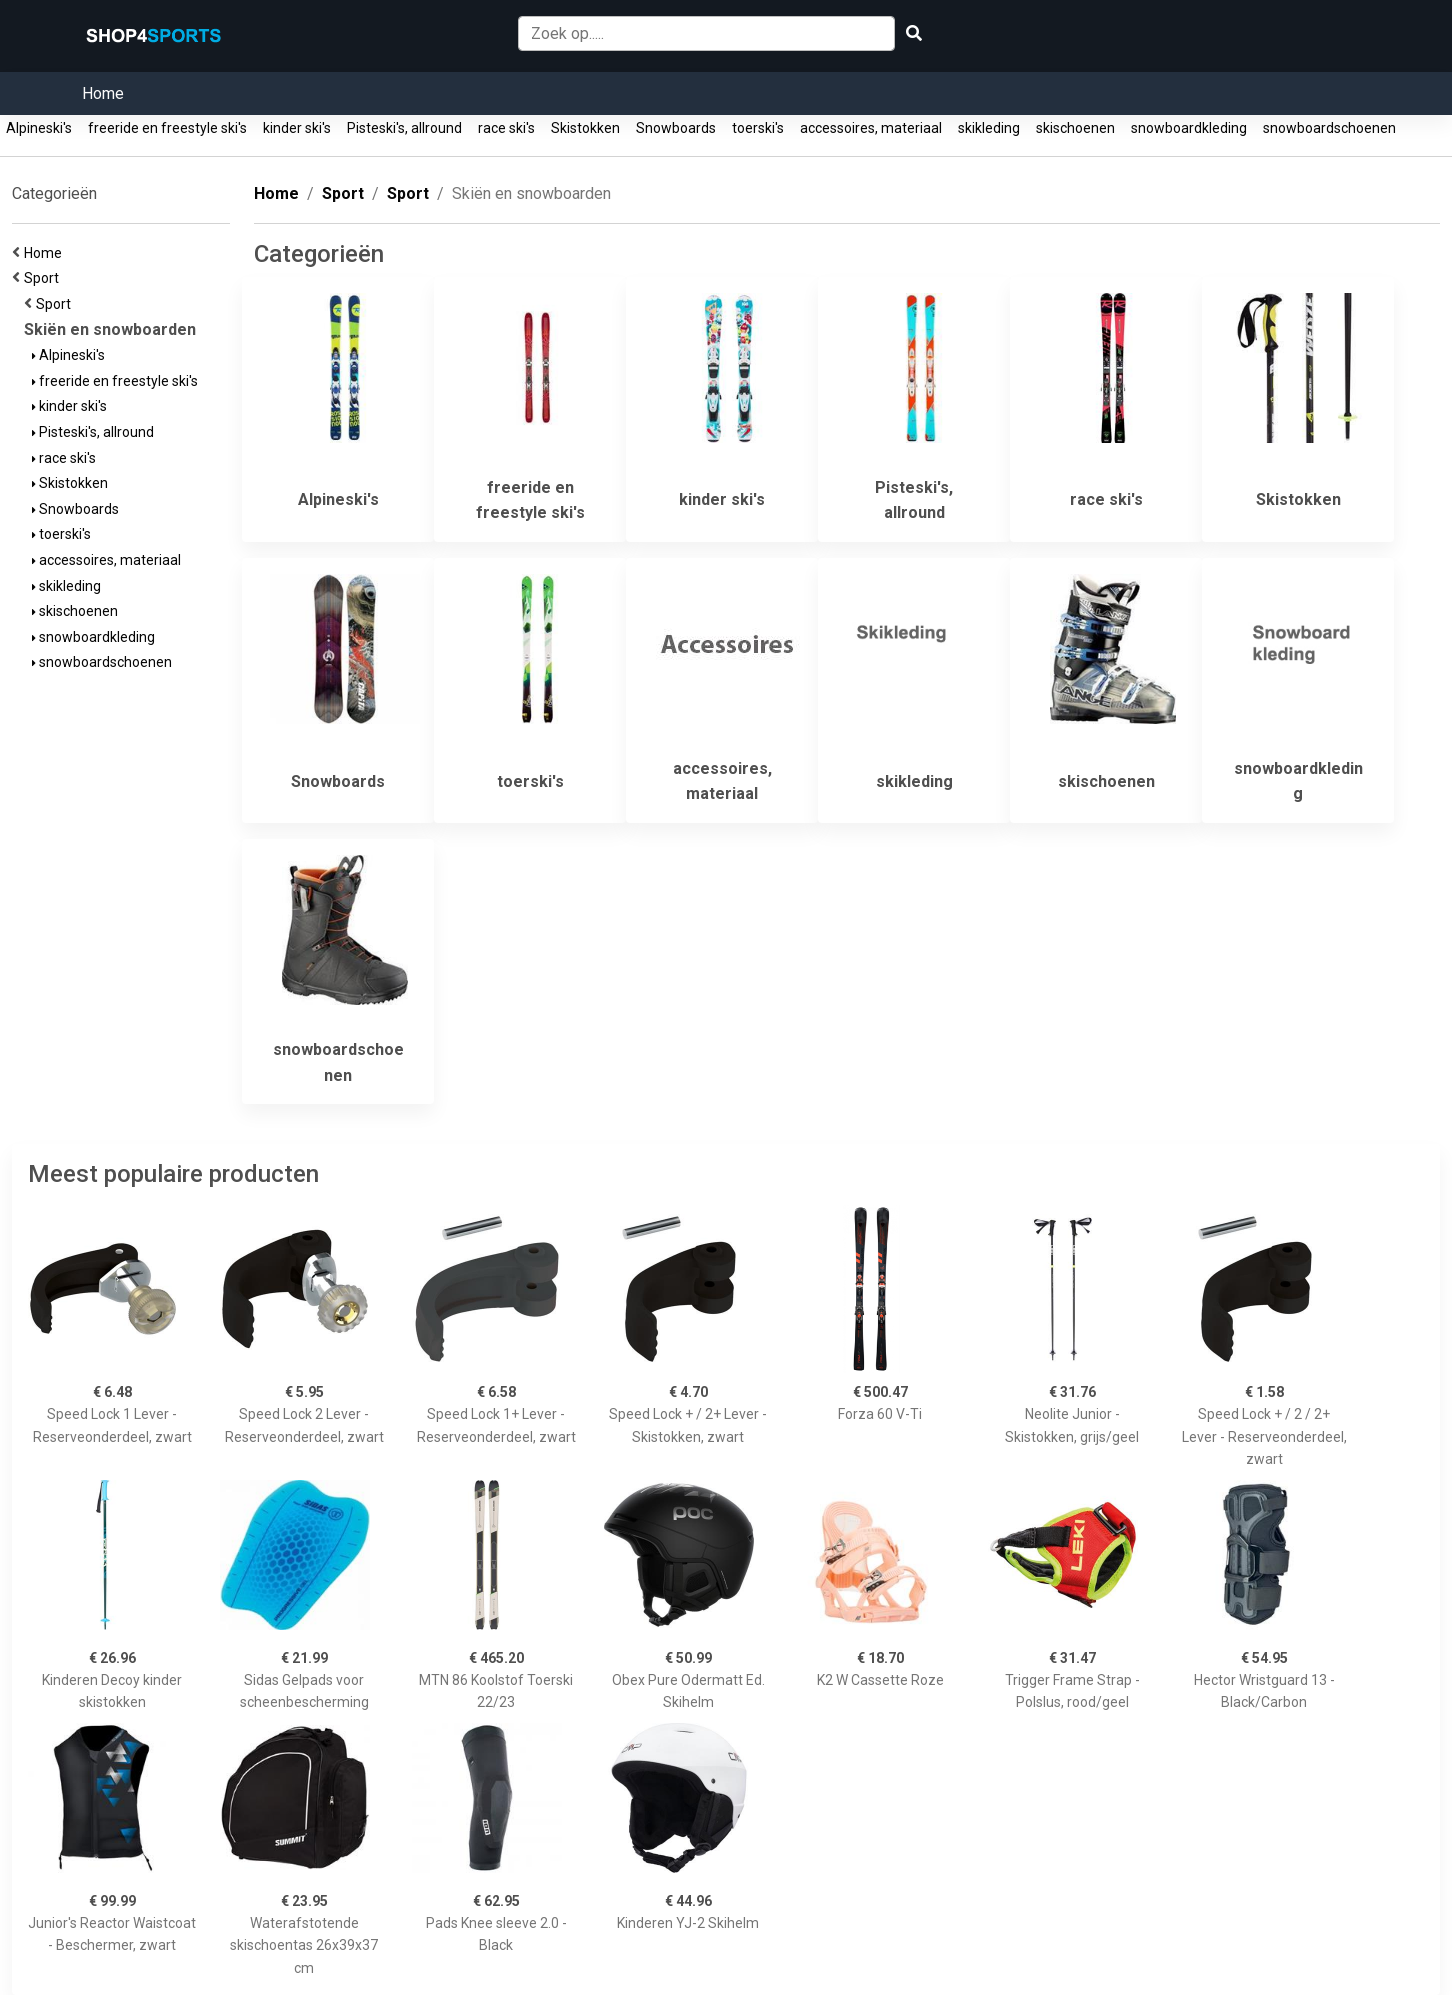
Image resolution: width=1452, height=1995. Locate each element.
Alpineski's (39, 128)
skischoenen (1075, 128)
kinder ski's (297, 128)
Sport (44, 278)
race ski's (506, 128)
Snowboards (676, 128)
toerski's (758, 128)
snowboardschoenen (1329, 128)
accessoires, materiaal (871, 128)
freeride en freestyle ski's (167, 128)
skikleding (989, 128)
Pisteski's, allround (404, 128)
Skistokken (585, 128)
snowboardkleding (1189, 128)
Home (103, 93)
